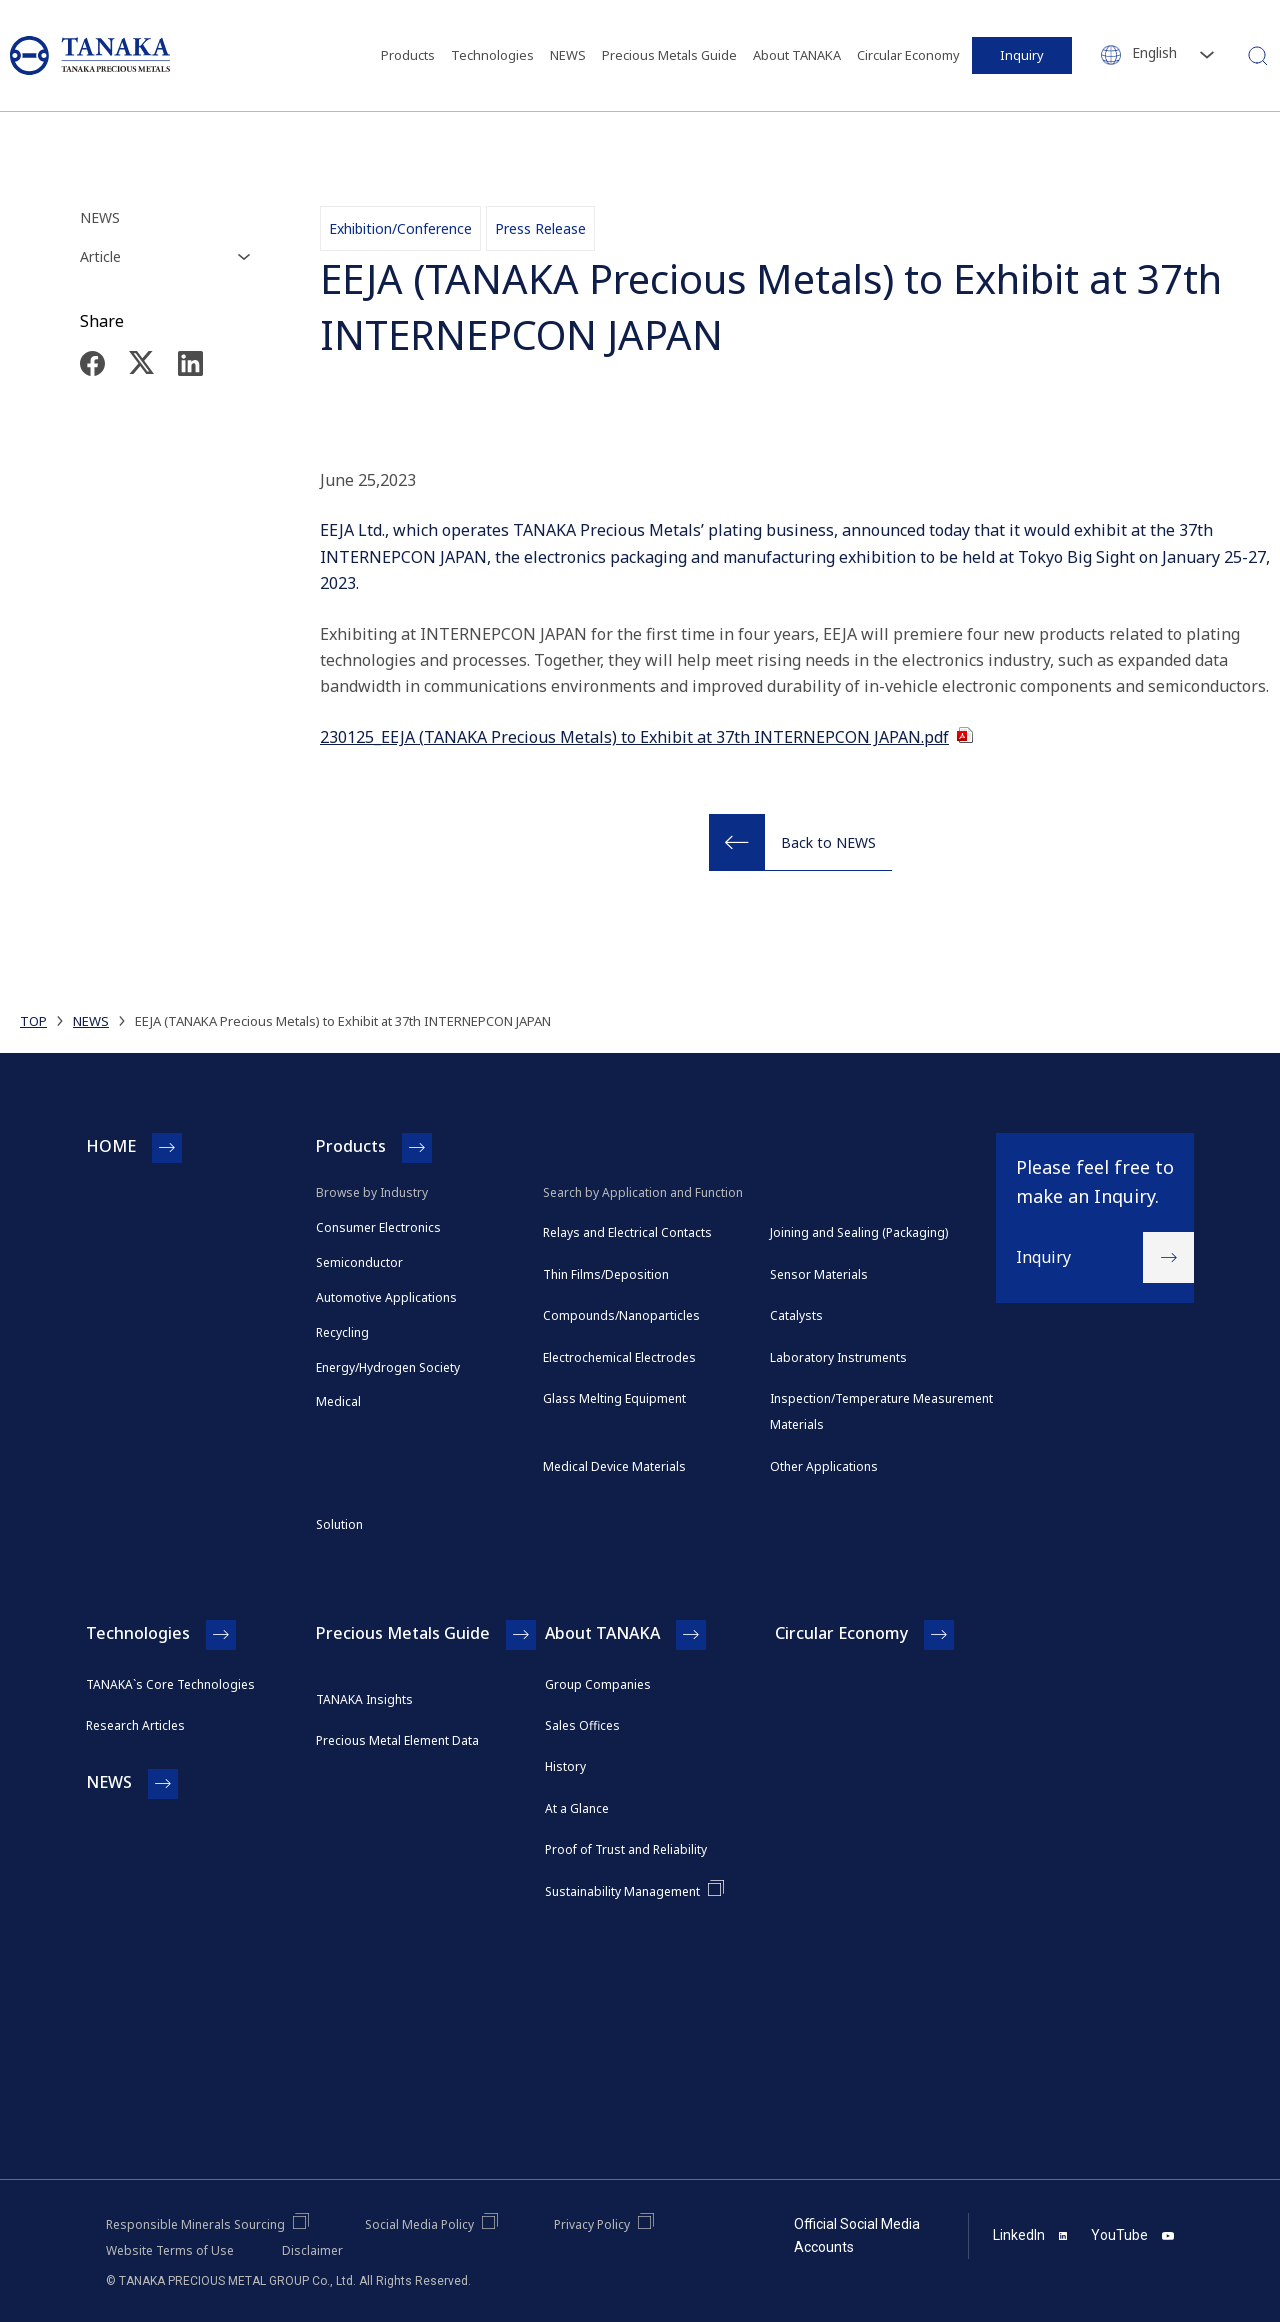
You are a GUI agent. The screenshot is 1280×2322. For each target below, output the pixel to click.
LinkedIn (1030, 2235)
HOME (111, 1146)
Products (408, 55)
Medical (338, 1401)
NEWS (568, 55)
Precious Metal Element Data (397, 1740)
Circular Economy (908, 55)
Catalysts (796, 1315)
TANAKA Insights (364, 1699)
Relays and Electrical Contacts (627, 1232)
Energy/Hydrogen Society (388, 1367)
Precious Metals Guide (669, 55)
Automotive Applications (386, 1297)
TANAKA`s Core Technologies (170, 1684)
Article (100, 256)
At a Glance (577, 1808)
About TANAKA (797, 55)
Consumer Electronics (378, 1227)
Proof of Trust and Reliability (626, 1849)
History (565, 1766)
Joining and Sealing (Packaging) (859, 1232)
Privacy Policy (592, 2224)
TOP (33, 1021)
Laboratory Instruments (838, 1357)
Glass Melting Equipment (614, 1398)
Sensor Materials (819, 1274)
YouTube (1132, 2235)
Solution (339, 1524)
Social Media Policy (419, 2224)
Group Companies (598, 1684)
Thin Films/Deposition (606, 1274)
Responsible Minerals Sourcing (195, 2224)
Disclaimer (312, 2250)
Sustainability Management (622, 1891)
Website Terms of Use (170, 2250)
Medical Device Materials (614, 1466)
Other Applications (824, 1466)
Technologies (492, 55)
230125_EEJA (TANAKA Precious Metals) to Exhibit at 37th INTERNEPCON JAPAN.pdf (634, 737)
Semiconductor (359, 1262)
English (1154, 52)
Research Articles (135, 1725)
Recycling (342, 1332)
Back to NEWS (828, 842)
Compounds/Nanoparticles (621, 1315)
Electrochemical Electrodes (619, 1357)
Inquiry (1022, 55)
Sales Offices (582, 1725)
